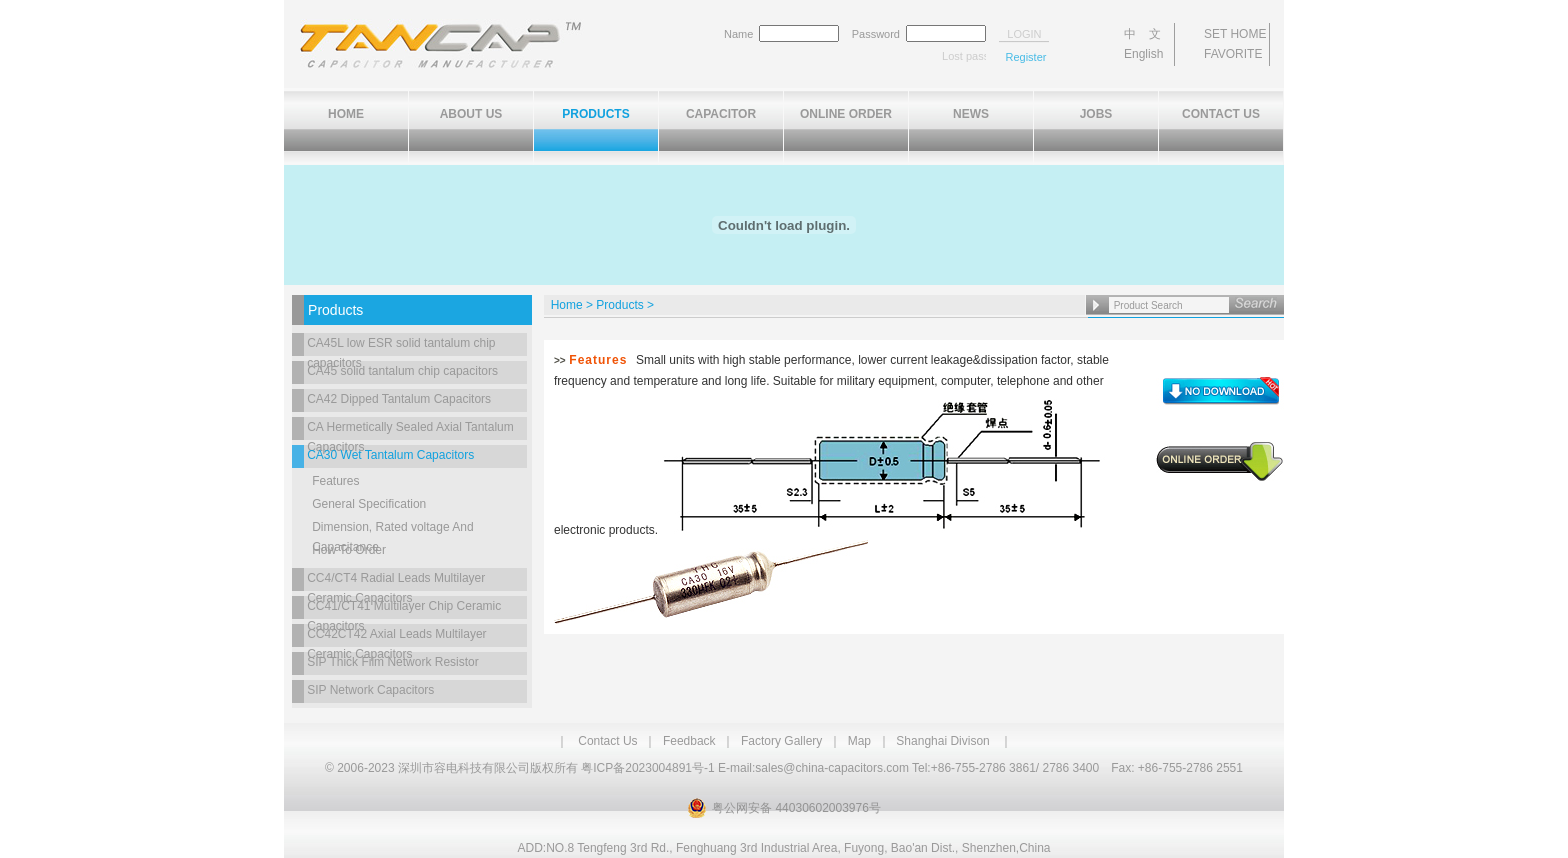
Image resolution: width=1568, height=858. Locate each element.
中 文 (1142, 34)
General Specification (369, 504)
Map (859, 741)
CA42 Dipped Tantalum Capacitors (399, 399)
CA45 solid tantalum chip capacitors (402, 371)
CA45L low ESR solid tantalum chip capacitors (401, 346)
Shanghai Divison (942, 741)
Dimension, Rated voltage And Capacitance (392, 530)
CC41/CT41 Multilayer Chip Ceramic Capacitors (404, 609)
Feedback (689, 741)
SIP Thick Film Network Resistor (393, 662)
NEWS (971, 114)
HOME (346, 114)
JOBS (1096, 114)
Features (335, 481)
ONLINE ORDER (846, 114)
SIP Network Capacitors (370, 690)
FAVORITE (1233, 54)
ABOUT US (471, 114)
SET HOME (1235, 34)
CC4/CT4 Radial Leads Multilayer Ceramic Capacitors (396, 581)
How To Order (349, 550)
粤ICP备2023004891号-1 (647, 768)
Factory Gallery (781, 741)
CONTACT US (1221, 114)
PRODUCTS (595, 114)
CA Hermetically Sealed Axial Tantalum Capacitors (410, 430)
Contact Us (607, 741)
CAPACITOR (721, 114)
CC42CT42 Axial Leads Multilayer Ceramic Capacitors (396, 637)
